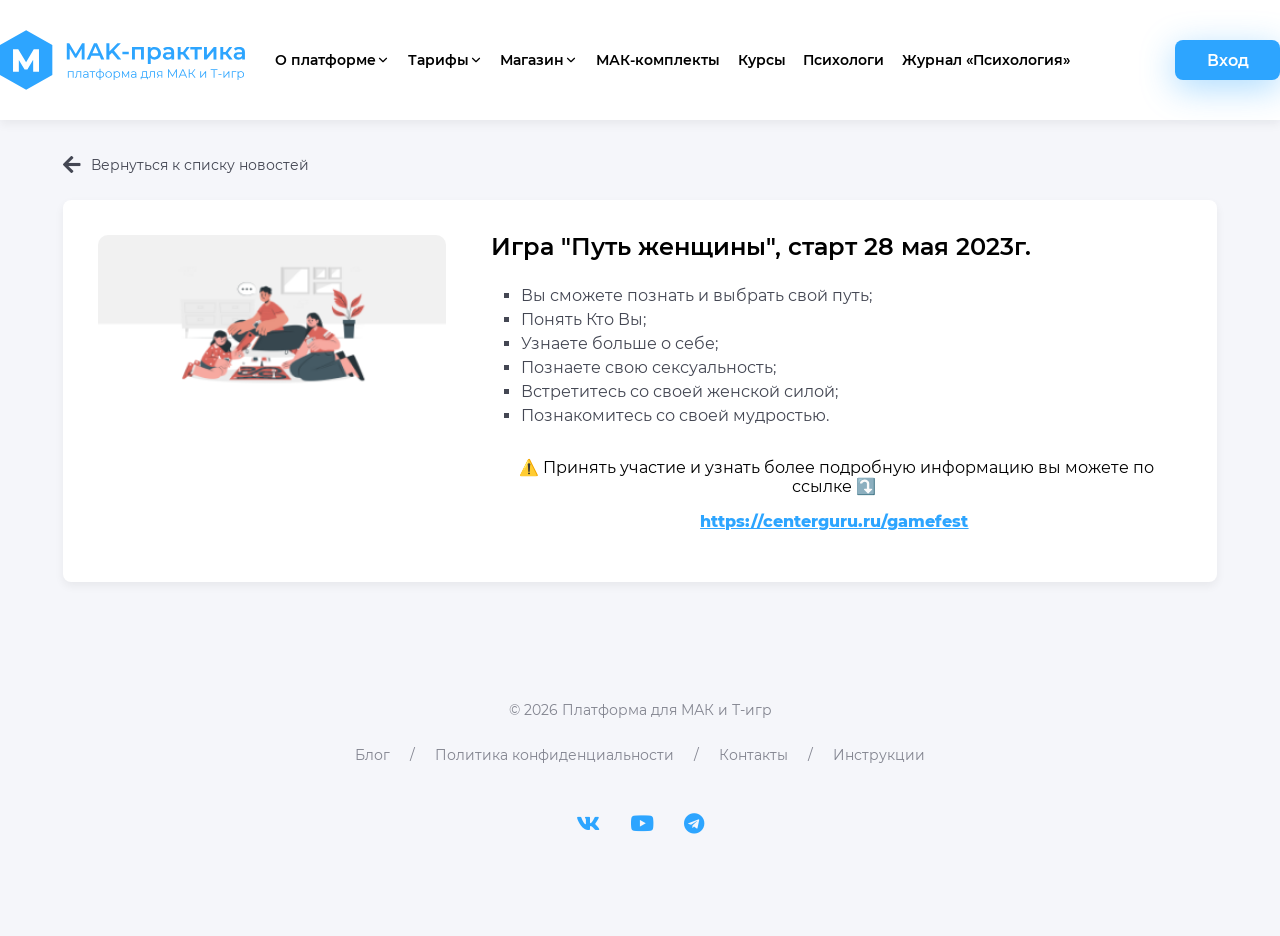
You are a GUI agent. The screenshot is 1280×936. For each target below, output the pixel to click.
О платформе (332, 60)
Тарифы (445, 60)
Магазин (539, 60)
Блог (372, 755)
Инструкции (879, 755)
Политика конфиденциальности (554, 755)
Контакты (753, 755)
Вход (1228, 60)
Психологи (843, 60)
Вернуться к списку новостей (186, 165)
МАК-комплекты (658, 60)
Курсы (762, 60)
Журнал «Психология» (986, 60)
